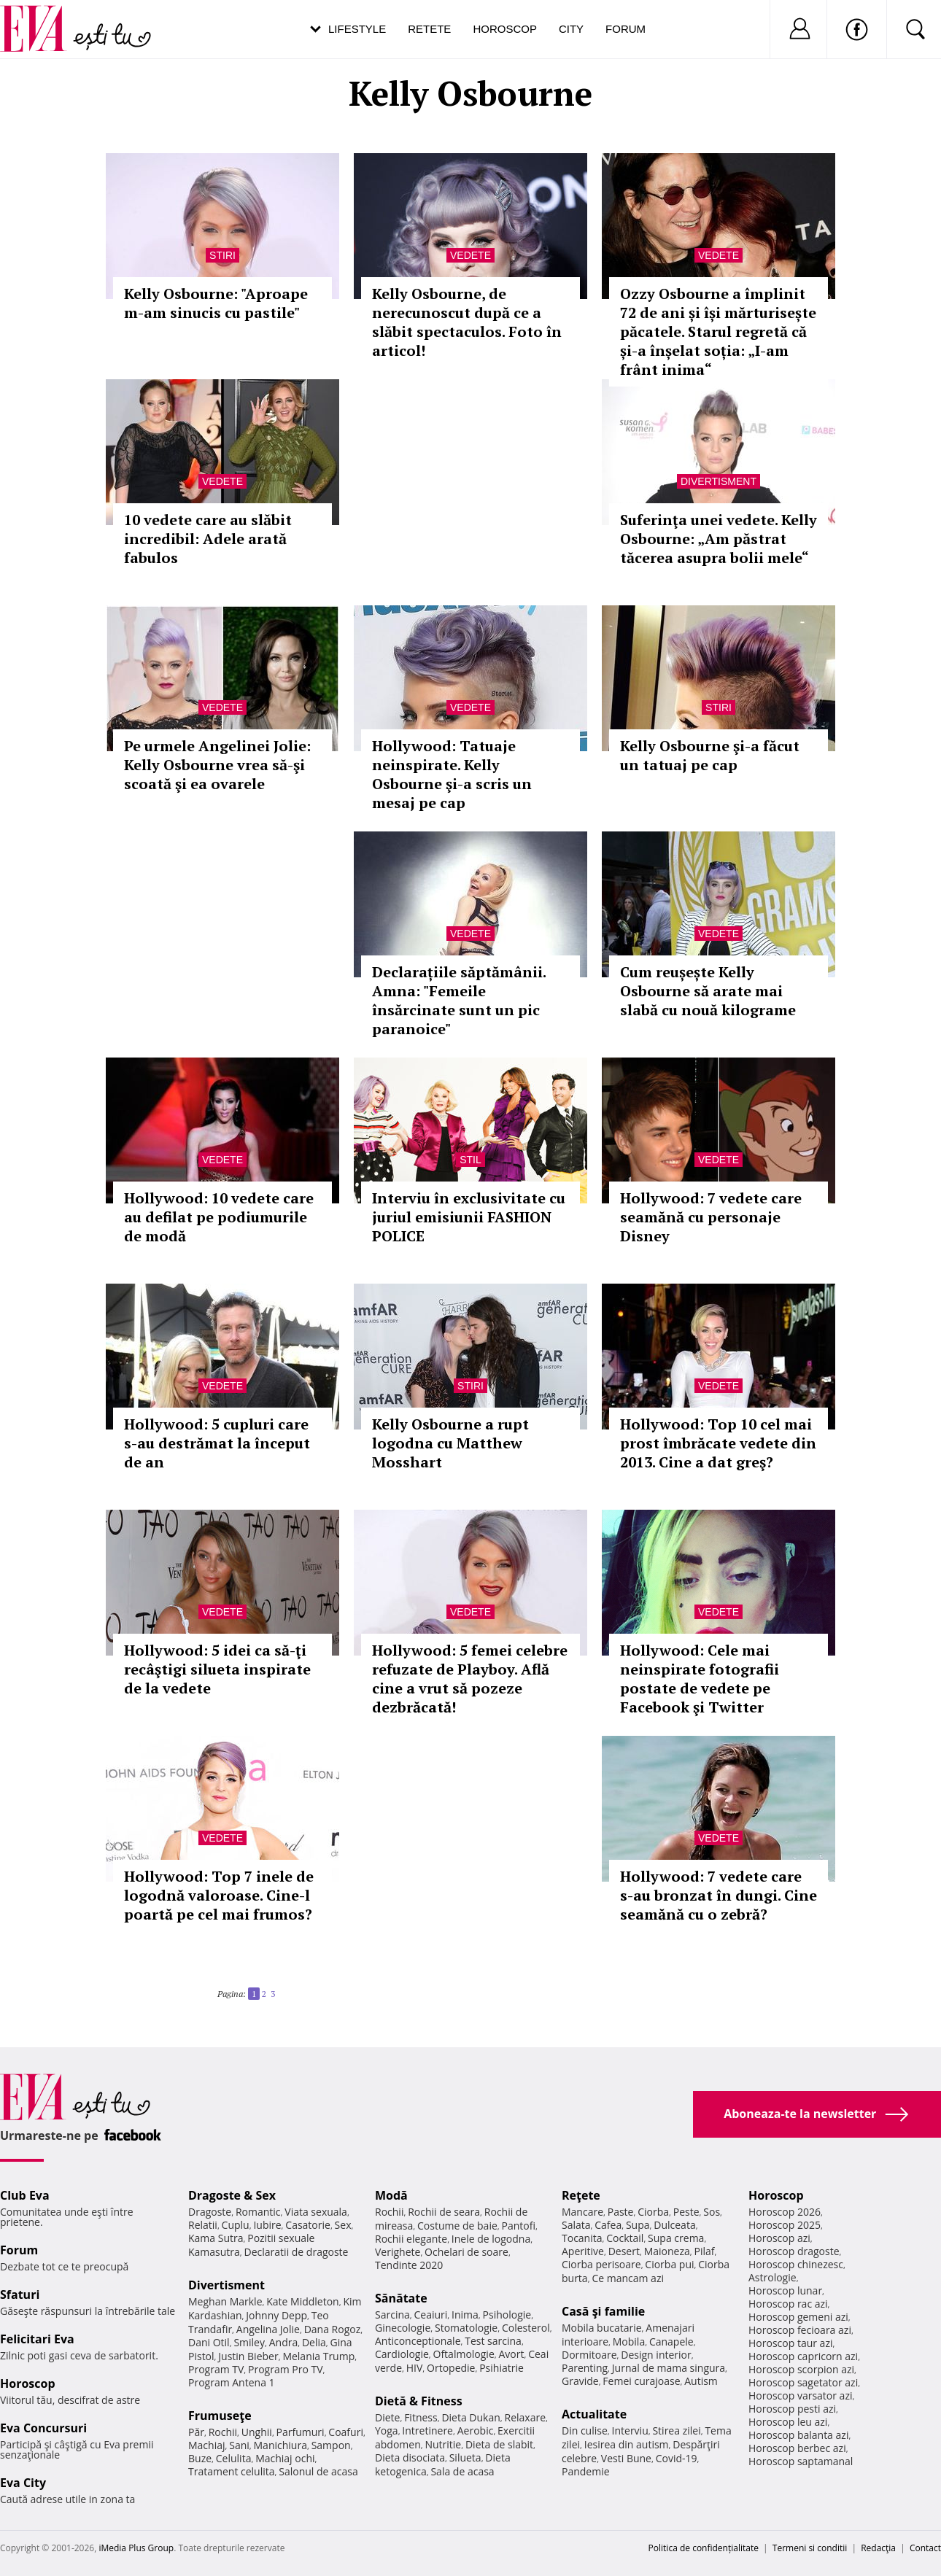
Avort (511, 2354)
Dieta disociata (410, 2457)
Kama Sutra (215, 2238)
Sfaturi (19, 2294)
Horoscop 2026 (784, 2212)
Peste (686, 2212)
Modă (391, 2195)
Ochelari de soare (466, 2252)
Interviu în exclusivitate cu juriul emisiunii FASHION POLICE (468, 1217)
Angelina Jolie (268, 2329)
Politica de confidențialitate (703, 2548)
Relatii (202, 2225)
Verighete (397, 2252)
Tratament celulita (231, 2471)
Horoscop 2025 (784, 2225)
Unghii (256, 2432)
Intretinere (427, 2430)
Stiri (222, 255)
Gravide (580, 2381)
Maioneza (667, 2251)
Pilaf (704, 2251)
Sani (239, 2445)
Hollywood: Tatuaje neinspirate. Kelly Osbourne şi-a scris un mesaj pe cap (452, 774)
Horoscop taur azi (790, 2343)
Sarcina (392, 2314)
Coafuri (345, 2432)
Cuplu (235, 2225)
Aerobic (475, 2430)
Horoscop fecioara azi (799, 2330)
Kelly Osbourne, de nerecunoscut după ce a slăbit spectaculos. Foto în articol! (467, 322)
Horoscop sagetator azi (803, 2382)
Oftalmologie (464, 2354)
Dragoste (209, 2212)
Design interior (656, 2355)
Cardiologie (402, 2354)
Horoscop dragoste (794, 2251)
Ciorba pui (669, 2264)
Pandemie (586, 2471)
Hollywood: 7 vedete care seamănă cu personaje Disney (711, 1217)
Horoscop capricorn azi (803, 2356)
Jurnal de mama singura (668, 2368)
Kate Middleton (302, 2301)
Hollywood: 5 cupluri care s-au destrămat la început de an (217, 1443)
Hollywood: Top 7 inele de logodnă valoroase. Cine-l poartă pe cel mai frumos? (219, 1895)
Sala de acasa (462, 2471)
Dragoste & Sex (232, 2195)
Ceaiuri (431, 2314)
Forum (625, 29)
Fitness (421, 2417)
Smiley (249, 2342)
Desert (624, 2251)
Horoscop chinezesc (795, 2264)
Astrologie (772, 2277)
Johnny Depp (276, 2315)
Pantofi (518, 2225)
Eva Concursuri (43, 2428)
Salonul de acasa (318, 2471)
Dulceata (674, 2225)
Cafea (608, 2225)
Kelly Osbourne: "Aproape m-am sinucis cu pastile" (216, 303)
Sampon (331, 2445)
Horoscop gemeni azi (798, 2317)
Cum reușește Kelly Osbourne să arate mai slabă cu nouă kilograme (708, 991)
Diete (387, 2417)
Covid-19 (676, 2458)
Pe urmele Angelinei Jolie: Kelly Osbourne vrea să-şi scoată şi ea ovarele (217, 765)
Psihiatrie (501, 2368)
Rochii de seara (444, 2212)
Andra (283, 2342)
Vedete (470, 255)
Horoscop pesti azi (792, 2409)
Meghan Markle (225, 2301)
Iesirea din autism (626, 2444)
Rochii (223, 2432)
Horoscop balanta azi (798, 2435)
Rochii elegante (411, 2239)
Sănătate (401, 2298)
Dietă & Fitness (418, 2401)
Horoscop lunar (785, 2290)
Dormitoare (589, 2355)
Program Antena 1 (231, 2382)
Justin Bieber (248, 2356)
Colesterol (526, 2328)
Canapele (671, 2341)
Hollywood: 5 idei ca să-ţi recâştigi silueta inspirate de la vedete (217, 1669)
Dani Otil (209, 2342)
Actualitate (594, 2414)
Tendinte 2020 (409, 2265)
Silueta (465, 2457)
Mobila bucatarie (602, 2328)
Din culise (585, 2430)
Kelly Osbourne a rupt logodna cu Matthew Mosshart (450, 1443)
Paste (621, 2212)
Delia (314, 2342)
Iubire (267, 2225)
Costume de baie (457, 2225)
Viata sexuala (315, 2212)
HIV (414, 2368)
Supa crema (676, 2238)
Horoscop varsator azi (800, 2395)
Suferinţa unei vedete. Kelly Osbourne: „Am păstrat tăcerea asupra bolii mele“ (718, 538)
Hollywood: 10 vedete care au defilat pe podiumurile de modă (219, 1217)
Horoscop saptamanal (800, 2461)
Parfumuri (300, 2432)
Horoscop (505, 29)
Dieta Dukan (470, 2417)
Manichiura (280, 2445)
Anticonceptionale (418, 2341)
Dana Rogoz (332, 2329)
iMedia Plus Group (136, 2548)
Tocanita (582, 2238)
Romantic (258, 2212)
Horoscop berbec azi (797, 2448)
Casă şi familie (603, 2311)
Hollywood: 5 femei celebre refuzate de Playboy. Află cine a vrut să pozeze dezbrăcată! (470, 1678)
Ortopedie (451, 2368)
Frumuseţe (220, 2416)
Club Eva (25, 2195)
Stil (470, 1159)
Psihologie (507, 2314)
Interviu (630, 2430)
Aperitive (583, 2251)
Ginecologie (402, 2328)
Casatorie (307, 2225)
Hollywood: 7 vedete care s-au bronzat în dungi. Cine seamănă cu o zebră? (718, 1895)
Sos (711, 2212)
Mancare (582, 2212)
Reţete (581, 2195)
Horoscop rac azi (788, 2304)
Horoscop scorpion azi (801, 2369)
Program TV (216, 2369)
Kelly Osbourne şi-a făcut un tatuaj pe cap (709, 755)
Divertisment (718, 481)
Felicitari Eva (37, 2339)
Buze (200, 2458)
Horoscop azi (779, 2238)
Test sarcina (493, 2341)
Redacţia (878, 2548)
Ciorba (653, 2212)
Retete (429, 29)
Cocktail (624, 2238)
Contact (925, 2548)
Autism (701, 2381)
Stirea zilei (676, 2430)
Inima (465, 2314)
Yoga (386, 2430)
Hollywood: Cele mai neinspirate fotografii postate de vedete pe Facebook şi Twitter (699, 1678)
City (571, 29)
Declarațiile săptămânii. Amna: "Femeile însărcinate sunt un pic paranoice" (459, 1000)
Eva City (23, 2483)
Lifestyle (357, 29)
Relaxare (525, 2417)
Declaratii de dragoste (296, 2252)
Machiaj (206, 2445)
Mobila (629, 2341)
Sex (343, 2225)
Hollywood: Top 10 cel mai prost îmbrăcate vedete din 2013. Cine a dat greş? (718, 1443)
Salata (576, 2225)
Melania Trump (318, 2356)
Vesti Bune (626, 2458)
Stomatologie (466, 2328)
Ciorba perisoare (601, 2264)
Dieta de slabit (499, 2444)
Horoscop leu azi (787, 2422)
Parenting (585, 2368)
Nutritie (443, 2444)
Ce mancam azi (628, 2278)
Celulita (234, 2458)
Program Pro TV (285, 2369)
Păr (196, 2432)
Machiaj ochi (284, 2458)
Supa (638, 2225)
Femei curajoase (641, 2381)
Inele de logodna (491, 2239)
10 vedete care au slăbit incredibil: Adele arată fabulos (208, 538)
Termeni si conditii (810, 2548)
